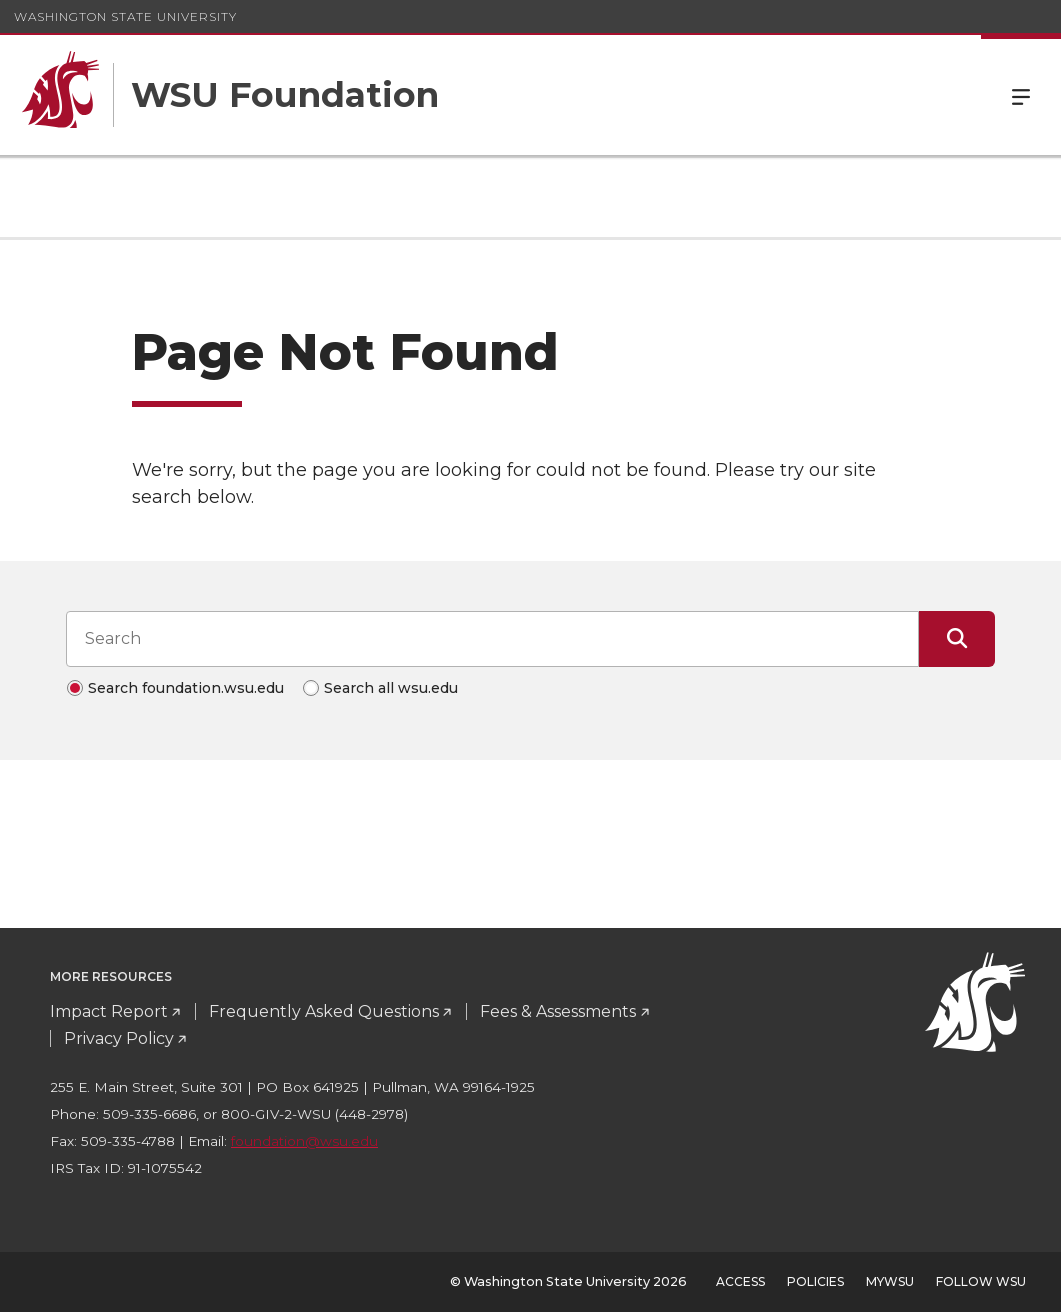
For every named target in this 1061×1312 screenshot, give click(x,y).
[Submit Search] (957, 639)
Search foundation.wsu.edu (186, 688)
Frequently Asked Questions (324, 1011)
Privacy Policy (119, 1038)
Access (740, 1281)
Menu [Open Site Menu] (1021, 95)
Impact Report (109, 1011)
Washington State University (125, 16)
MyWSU (890, 1281)
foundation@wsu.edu (304, 1141)
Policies (815, 1281)
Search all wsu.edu (391, 688)
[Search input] (492, 639)
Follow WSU (981, 1281)
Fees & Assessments (558, 1011)
